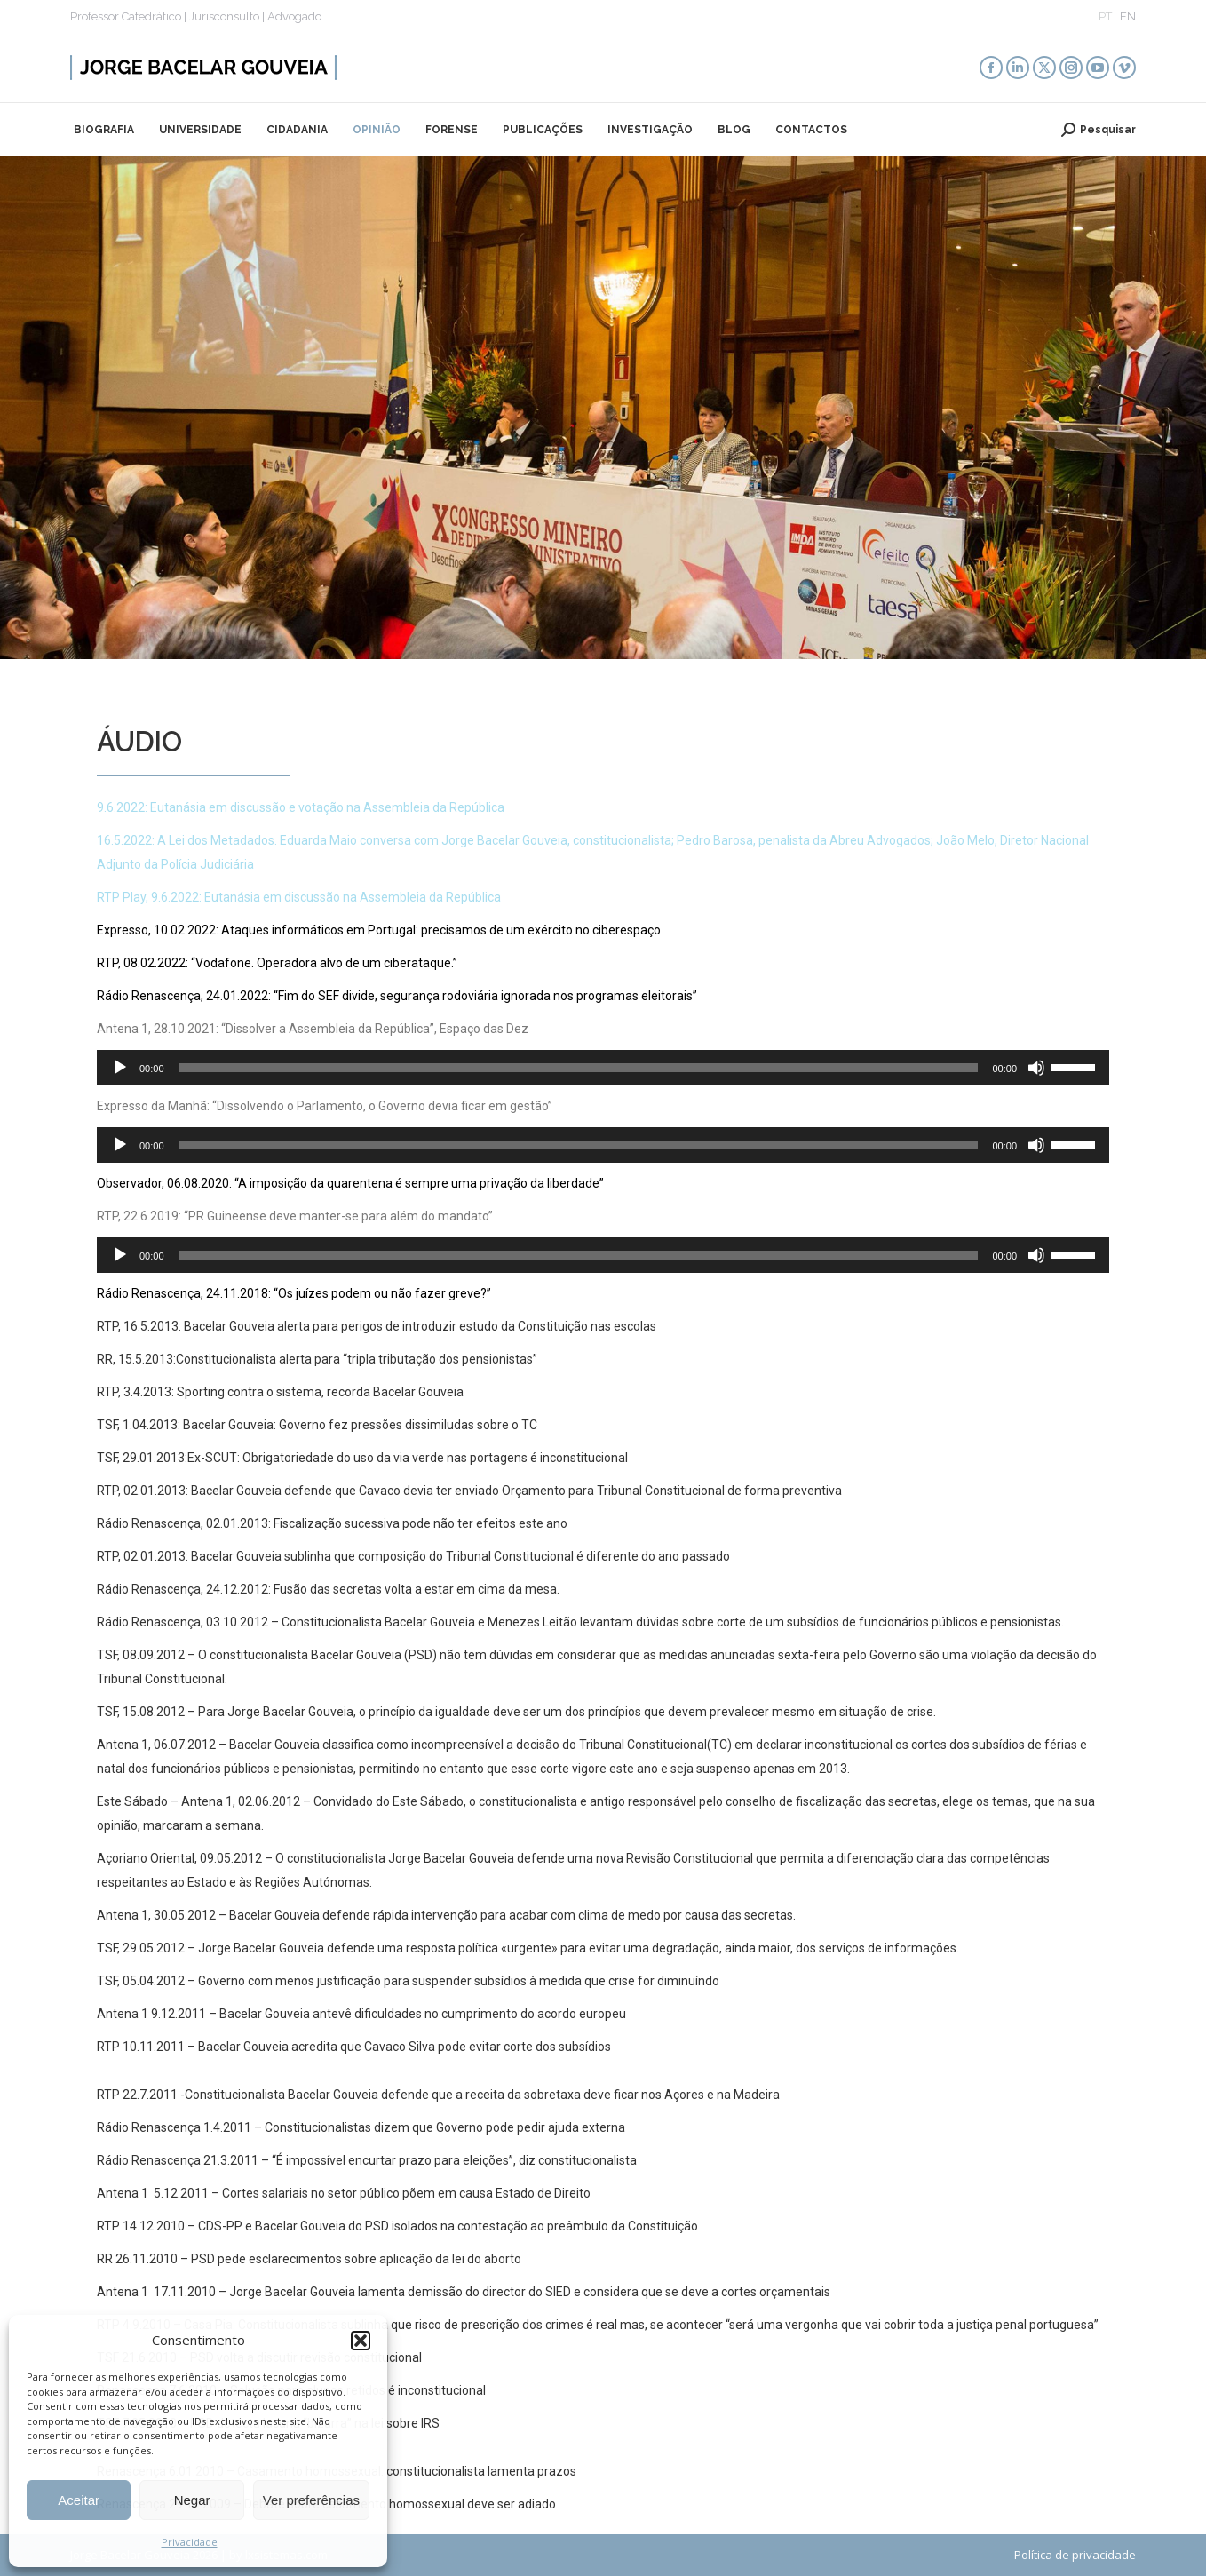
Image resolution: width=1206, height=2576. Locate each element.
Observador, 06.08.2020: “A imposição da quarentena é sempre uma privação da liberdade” (350, 1183)
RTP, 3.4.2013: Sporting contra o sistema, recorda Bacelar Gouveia (280, 1392)
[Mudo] (1036, 1068)
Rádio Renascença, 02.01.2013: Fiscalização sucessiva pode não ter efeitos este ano (332, 1523)
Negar (192, 2500)
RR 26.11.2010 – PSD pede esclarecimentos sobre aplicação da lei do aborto (309, 2259)
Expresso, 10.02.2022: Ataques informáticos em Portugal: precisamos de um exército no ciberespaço (379, 930)
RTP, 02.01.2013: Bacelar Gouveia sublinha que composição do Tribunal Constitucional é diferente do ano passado (413, 1556)
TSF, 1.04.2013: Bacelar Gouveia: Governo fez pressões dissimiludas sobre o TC (317, 1425)
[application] (603, 1067)
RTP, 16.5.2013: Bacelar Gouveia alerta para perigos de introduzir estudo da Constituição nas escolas (376, 1326)
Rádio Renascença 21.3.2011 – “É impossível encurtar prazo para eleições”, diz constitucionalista (368, 2160)
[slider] (579, 1067)
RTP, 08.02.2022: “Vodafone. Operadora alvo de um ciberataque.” (277, 963)
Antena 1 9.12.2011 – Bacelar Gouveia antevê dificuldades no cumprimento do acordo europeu (361, 2014)
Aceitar (78, 2500)
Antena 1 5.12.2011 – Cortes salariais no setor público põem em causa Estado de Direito (344, 2193)
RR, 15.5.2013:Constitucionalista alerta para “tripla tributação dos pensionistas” (318, 1359)
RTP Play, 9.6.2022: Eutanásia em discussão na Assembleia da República (299, 897)
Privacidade (190, 2541)
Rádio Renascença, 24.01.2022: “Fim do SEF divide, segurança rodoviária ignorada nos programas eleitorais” (397, 996)
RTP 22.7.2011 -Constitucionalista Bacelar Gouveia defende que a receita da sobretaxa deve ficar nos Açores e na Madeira (438, 2094)
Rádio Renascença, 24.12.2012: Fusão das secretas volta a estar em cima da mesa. (328, 1589)
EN (1128, 16)
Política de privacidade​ (1075, 2555)
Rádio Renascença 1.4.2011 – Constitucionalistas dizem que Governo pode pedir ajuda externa (361, 2127)
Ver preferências (311, 2500)
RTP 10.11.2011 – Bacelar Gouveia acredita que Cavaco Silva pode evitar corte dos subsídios (354, 2046)
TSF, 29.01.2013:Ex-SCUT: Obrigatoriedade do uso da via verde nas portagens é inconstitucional (362, 1458)
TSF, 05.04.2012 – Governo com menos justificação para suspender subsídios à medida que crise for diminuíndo (408, 1981)
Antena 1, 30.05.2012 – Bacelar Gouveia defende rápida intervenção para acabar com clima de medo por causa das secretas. (446, 1915)
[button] (360, 2340)
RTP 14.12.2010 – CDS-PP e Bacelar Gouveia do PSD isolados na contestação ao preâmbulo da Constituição (397, 2226)
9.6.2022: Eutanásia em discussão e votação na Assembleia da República (300, 807)
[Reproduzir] (120, 1068)
